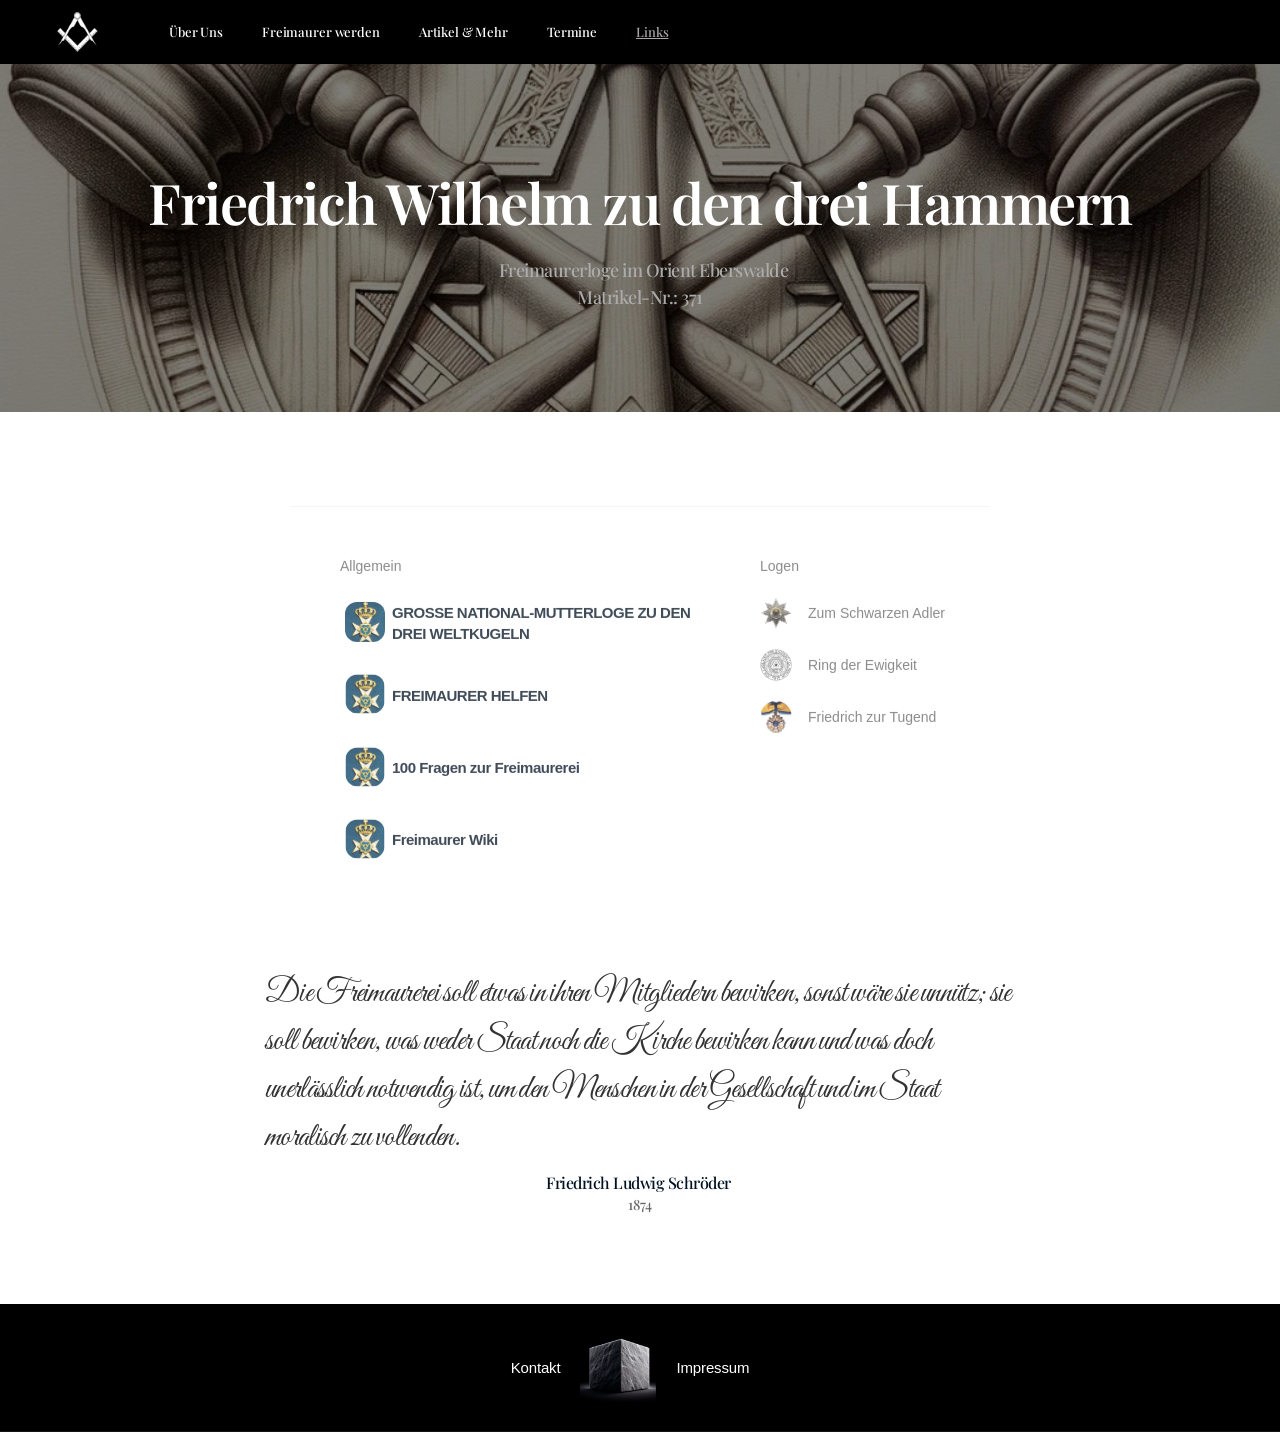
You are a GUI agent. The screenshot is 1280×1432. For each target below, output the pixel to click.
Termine (572, 31)
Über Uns (196, 31)
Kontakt (536, 1367)
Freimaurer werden (321, 31)
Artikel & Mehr (463, 31)
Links (652, 31)
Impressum (712, 1367)
